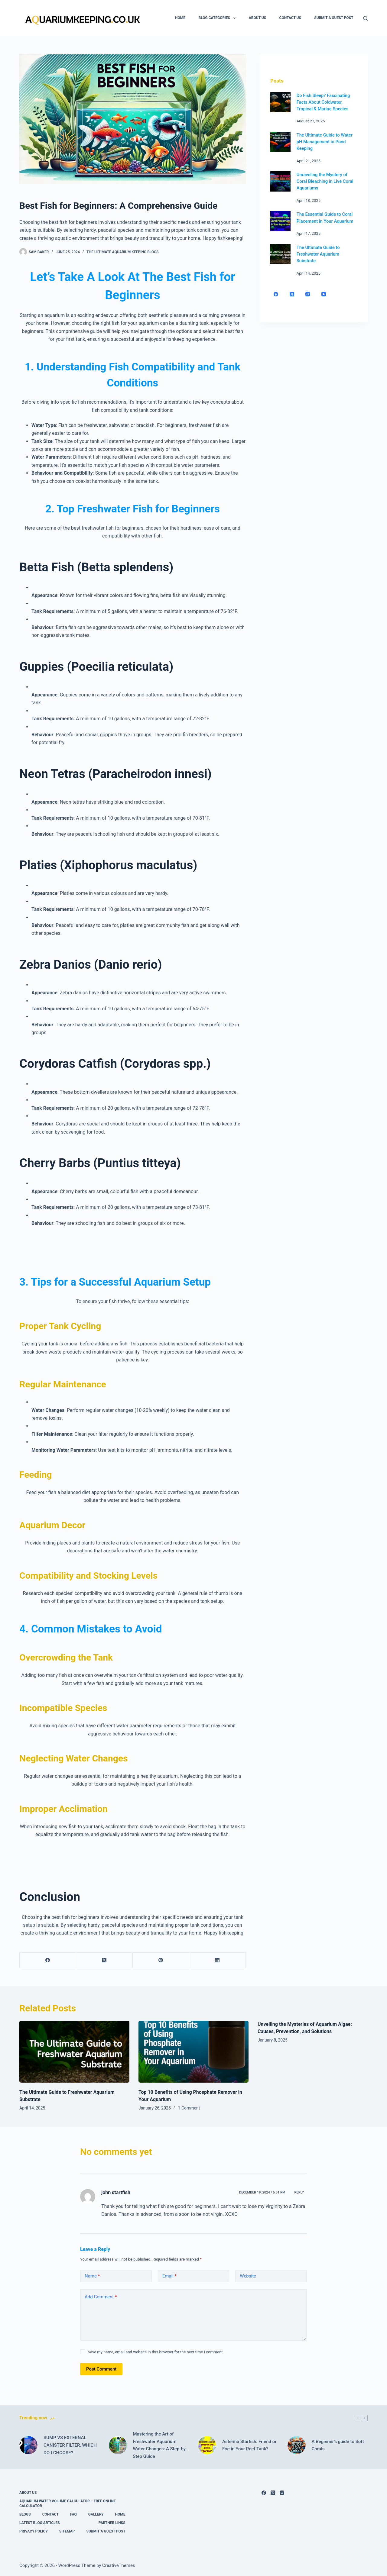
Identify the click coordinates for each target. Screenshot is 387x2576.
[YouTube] (323, 294)
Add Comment (101, 2297)
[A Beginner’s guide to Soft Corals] (297, 2445)
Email (169, 2276)
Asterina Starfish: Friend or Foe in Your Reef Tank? (249, 2445)
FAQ (73, 2514)
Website (248, 2276)
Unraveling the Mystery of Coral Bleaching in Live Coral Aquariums (325, 181)
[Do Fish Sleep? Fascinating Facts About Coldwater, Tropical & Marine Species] (280, 102)
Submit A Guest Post (333, 18)
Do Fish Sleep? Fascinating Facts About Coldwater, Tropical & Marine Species (323, 102)
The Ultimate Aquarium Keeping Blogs (122, 252)
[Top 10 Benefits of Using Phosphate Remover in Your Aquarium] (193, 2052)
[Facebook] (48, 1960)
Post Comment (101, 2369)
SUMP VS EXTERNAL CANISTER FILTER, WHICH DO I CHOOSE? (70, 2445)
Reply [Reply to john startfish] (299, 2192)
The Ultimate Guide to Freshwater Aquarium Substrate (318, 254)
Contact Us (290, 18)
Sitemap (67, 2531)
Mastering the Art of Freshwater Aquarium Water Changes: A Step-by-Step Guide (160, 2445)
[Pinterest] (161, 1960)
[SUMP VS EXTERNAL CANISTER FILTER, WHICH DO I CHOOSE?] (28, 2445)
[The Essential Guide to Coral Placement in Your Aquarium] (280, 221)
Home (180, 18)
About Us (257, 18)
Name (92, 2276)
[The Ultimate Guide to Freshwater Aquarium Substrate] (280, 254)
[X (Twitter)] (104, 1960)
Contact (50, 2514)
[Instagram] (308, 294)
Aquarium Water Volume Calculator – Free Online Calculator (67, 2503)
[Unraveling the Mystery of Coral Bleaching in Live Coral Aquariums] (280, 181)
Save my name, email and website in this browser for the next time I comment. (156, 2352)
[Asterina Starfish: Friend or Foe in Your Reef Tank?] (207, 2445)
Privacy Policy (33, 2531)
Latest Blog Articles (39, 2523)
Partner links (112, 2523)
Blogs (25, 2514)
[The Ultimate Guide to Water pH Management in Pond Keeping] (280, 142)
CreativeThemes (118, 2565)
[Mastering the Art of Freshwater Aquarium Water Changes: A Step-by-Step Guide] (118, 2445)
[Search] (365, 18)
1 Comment (189, 2108)
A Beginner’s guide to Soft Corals (338, 2445)
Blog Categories (218, 18)
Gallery (96, 2514)
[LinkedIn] (217, 1960)
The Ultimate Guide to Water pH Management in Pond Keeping (325, 141)
